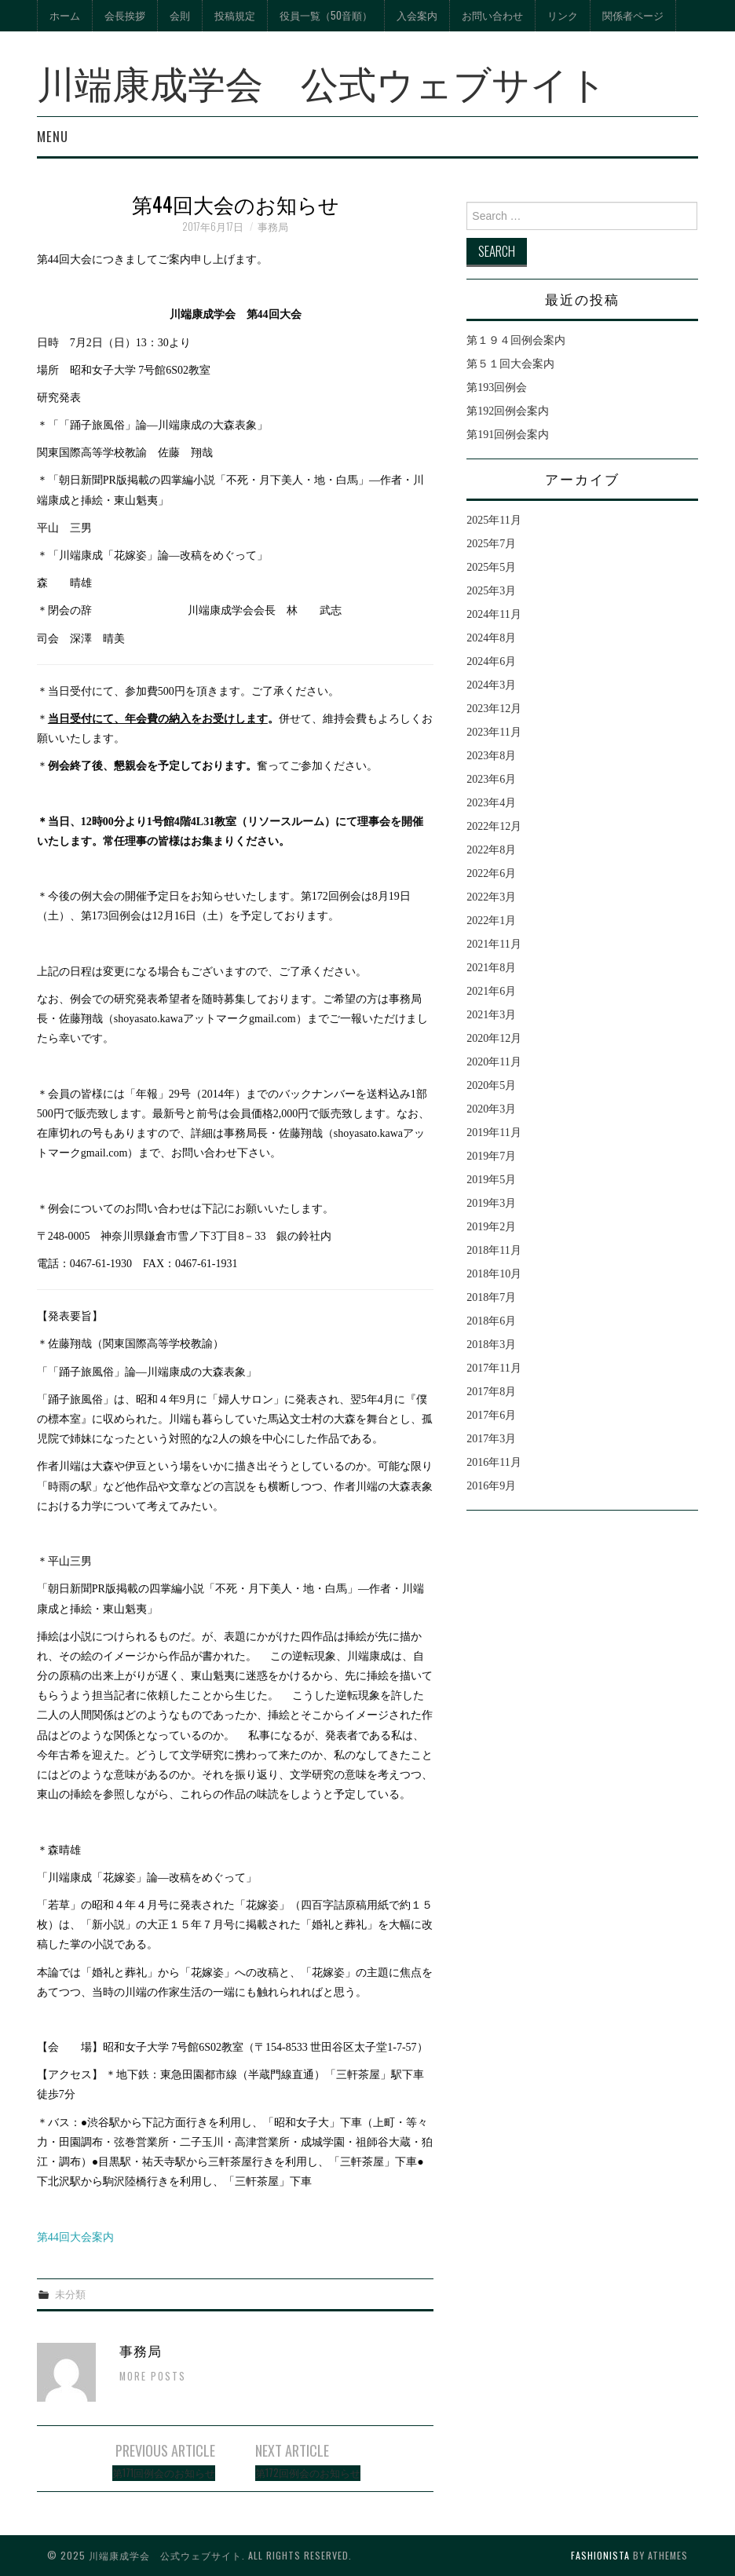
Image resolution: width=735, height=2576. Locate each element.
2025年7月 (491, 544)
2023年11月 (493, 732)
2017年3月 (491, 1439)
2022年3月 (491, 897)
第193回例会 (496, 387)
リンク (562, 15)
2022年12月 (493, 826)
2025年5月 (491, 567)
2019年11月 (493, 1132)
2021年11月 (493, 944)
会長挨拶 (124, 15)
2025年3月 (491, 591)
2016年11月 (493, 1462)
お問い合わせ (492, 15)
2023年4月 (491, 803)
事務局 (273, 226)
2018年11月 (493, 1250)
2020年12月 (493, 1038)
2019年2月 (491, 1227)
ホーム (64, 15)
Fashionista (600, 2555)
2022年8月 (491, 850)
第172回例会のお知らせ (307, 2472)
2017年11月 (493, 1368)
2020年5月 (491, 1085)
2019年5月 (491, 1180)
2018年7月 (491, 1297)
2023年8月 (491, 756)
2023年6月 (491, 779)
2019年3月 (491, 1203)
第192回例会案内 (507, 411)
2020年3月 (491, 1109)
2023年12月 (493, 708)
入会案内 (417, 15)
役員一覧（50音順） (326, 15)
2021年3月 (491, 1015)
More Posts (152, 2376)
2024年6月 (491, 661)
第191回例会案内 (507, 434)
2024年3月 (491, 685)
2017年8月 (491, 1392)
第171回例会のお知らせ (163, 2472)
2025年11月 (493, 520)
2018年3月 (491, 1344)
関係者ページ (633, 15)
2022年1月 (491, 920)
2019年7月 (491, 1156)
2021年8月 (491, 968)
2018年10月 (493, 1274)
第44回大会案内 (75, 2237)
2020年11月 (493, 1062)
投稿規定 (234, 15)
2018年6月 (491, 1321)
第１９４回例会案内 (515, 340)
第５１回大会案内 (510, 364)
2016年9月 (491, 1486)
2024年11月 (493, 614)
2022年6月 (491, 873)
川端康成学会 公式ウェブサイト (322, 81)
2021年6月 (491, 991)
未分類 (70, 2293)
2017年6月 (491, 1415)
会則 (180, 15)
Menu (52, 136)
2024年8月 (491, 638)
